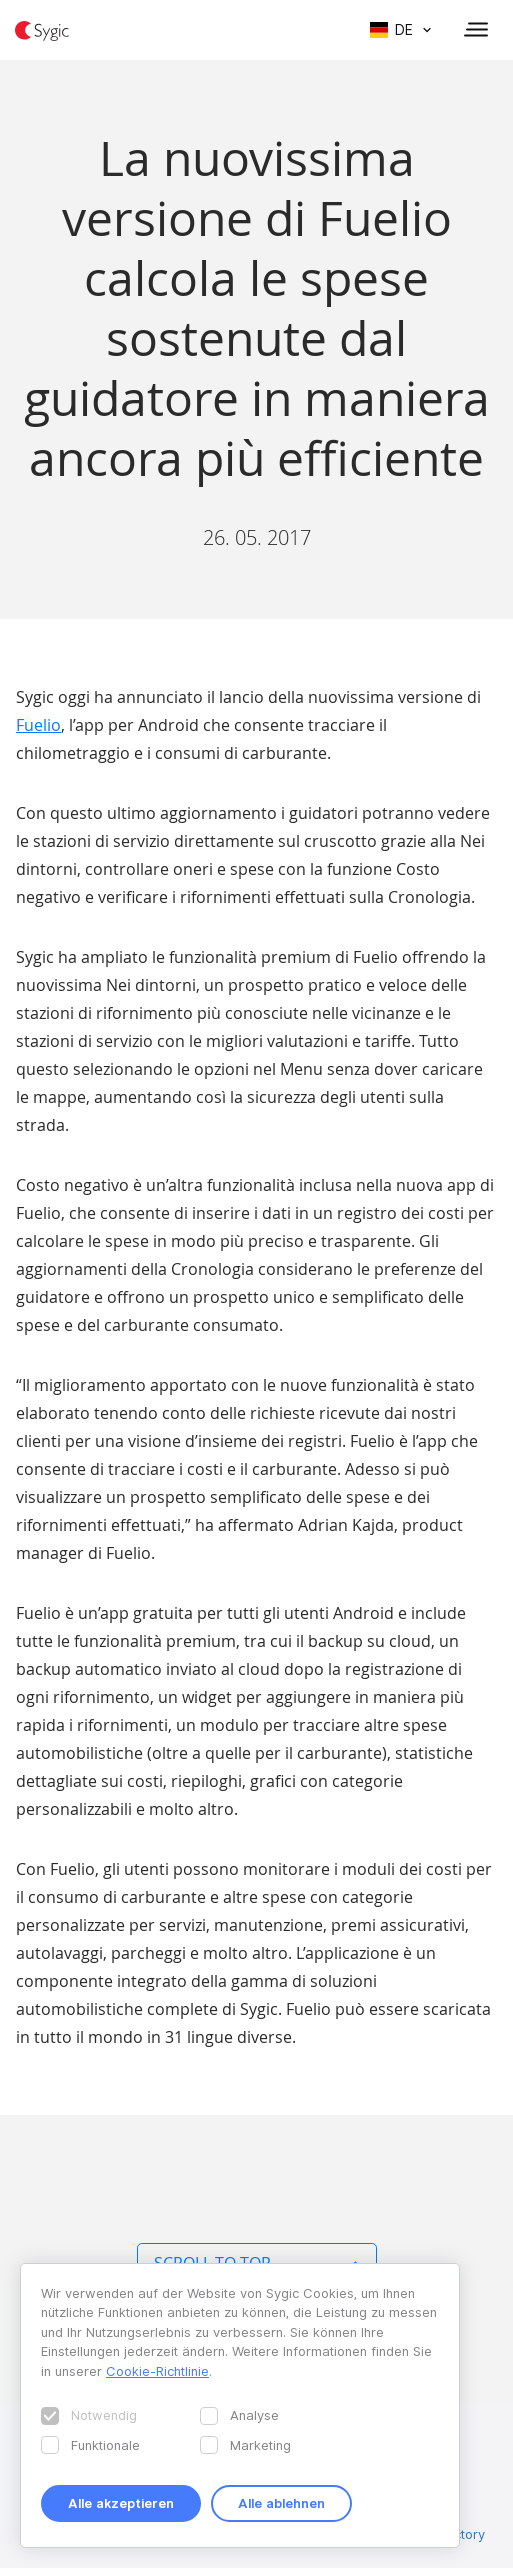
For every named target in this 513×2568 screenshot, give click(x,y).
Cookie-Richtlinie (157, 2371)
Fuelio (38, 725)
